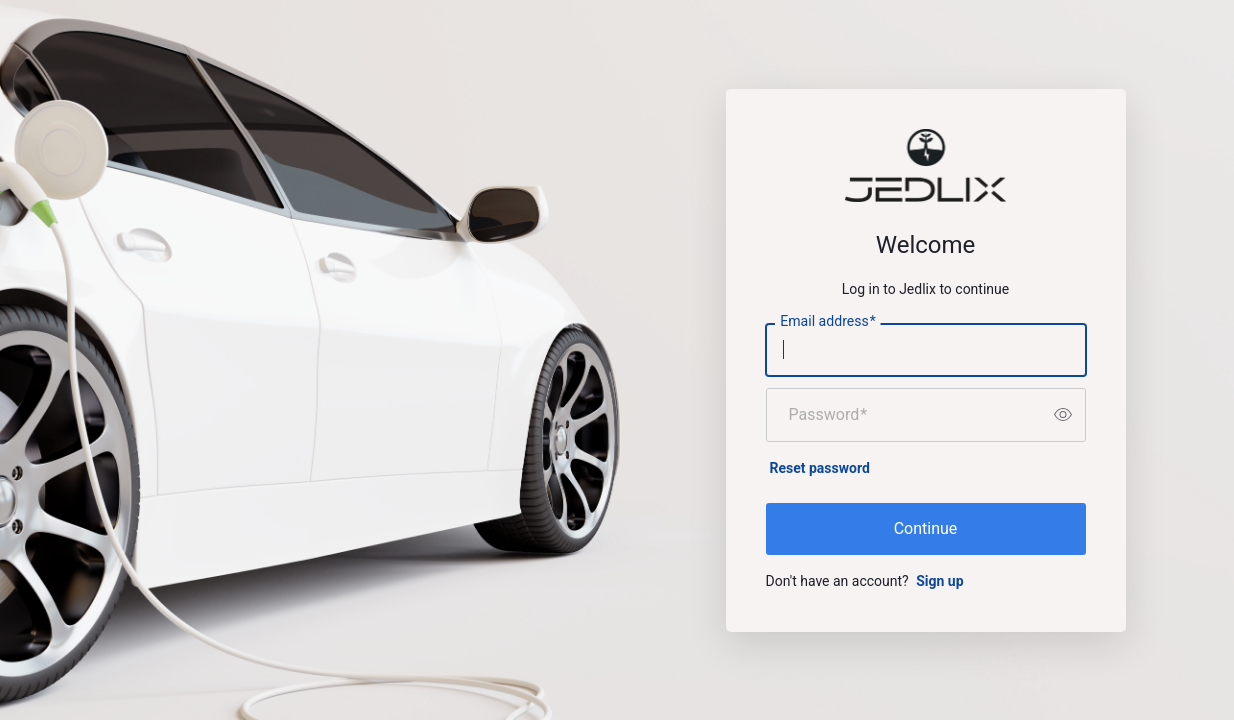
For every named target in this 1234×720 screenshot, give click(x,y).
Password (828, 415)
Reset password (820, 468)
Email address (827, 321)
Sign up (939, 581)
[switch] (1063, 415)
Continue (926, 528)
